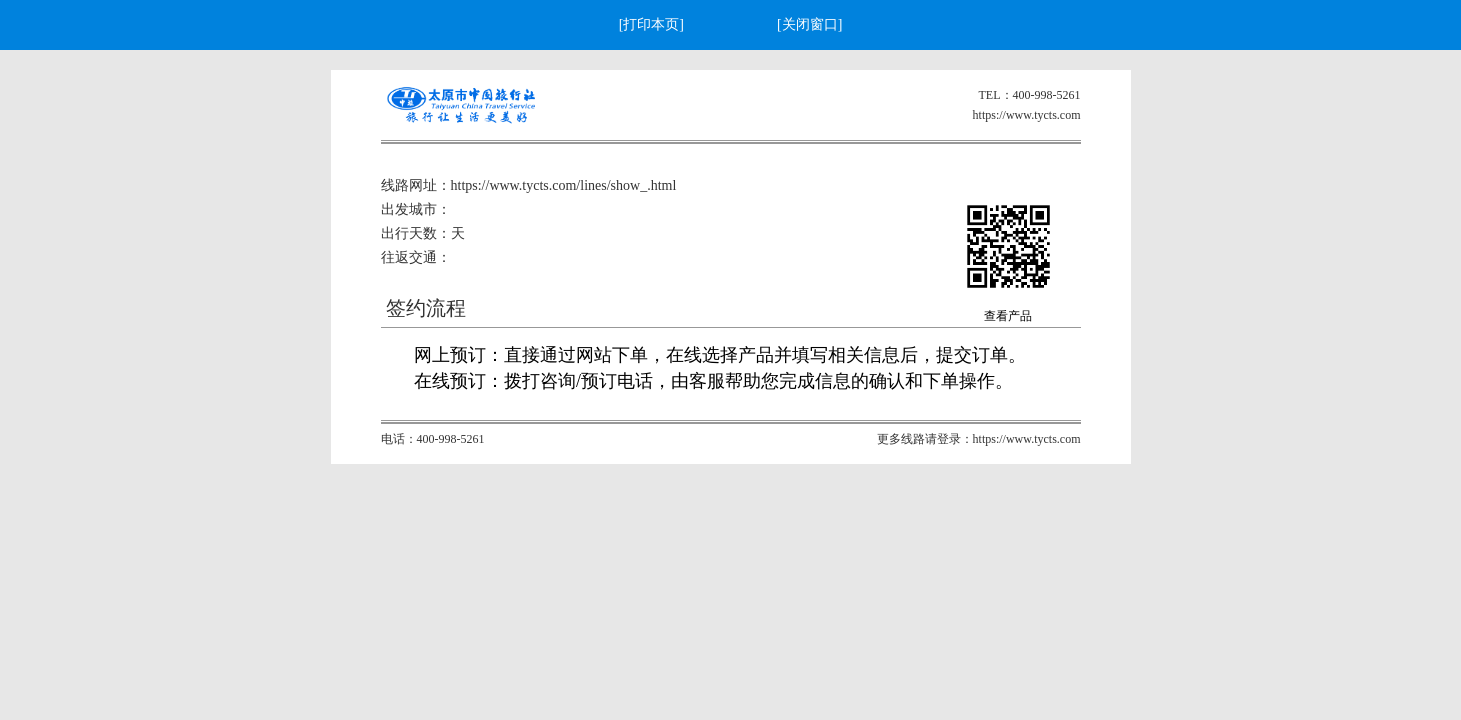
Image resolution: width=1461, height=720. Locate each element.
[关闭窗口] (809, 24)
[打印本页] (651, 24)
